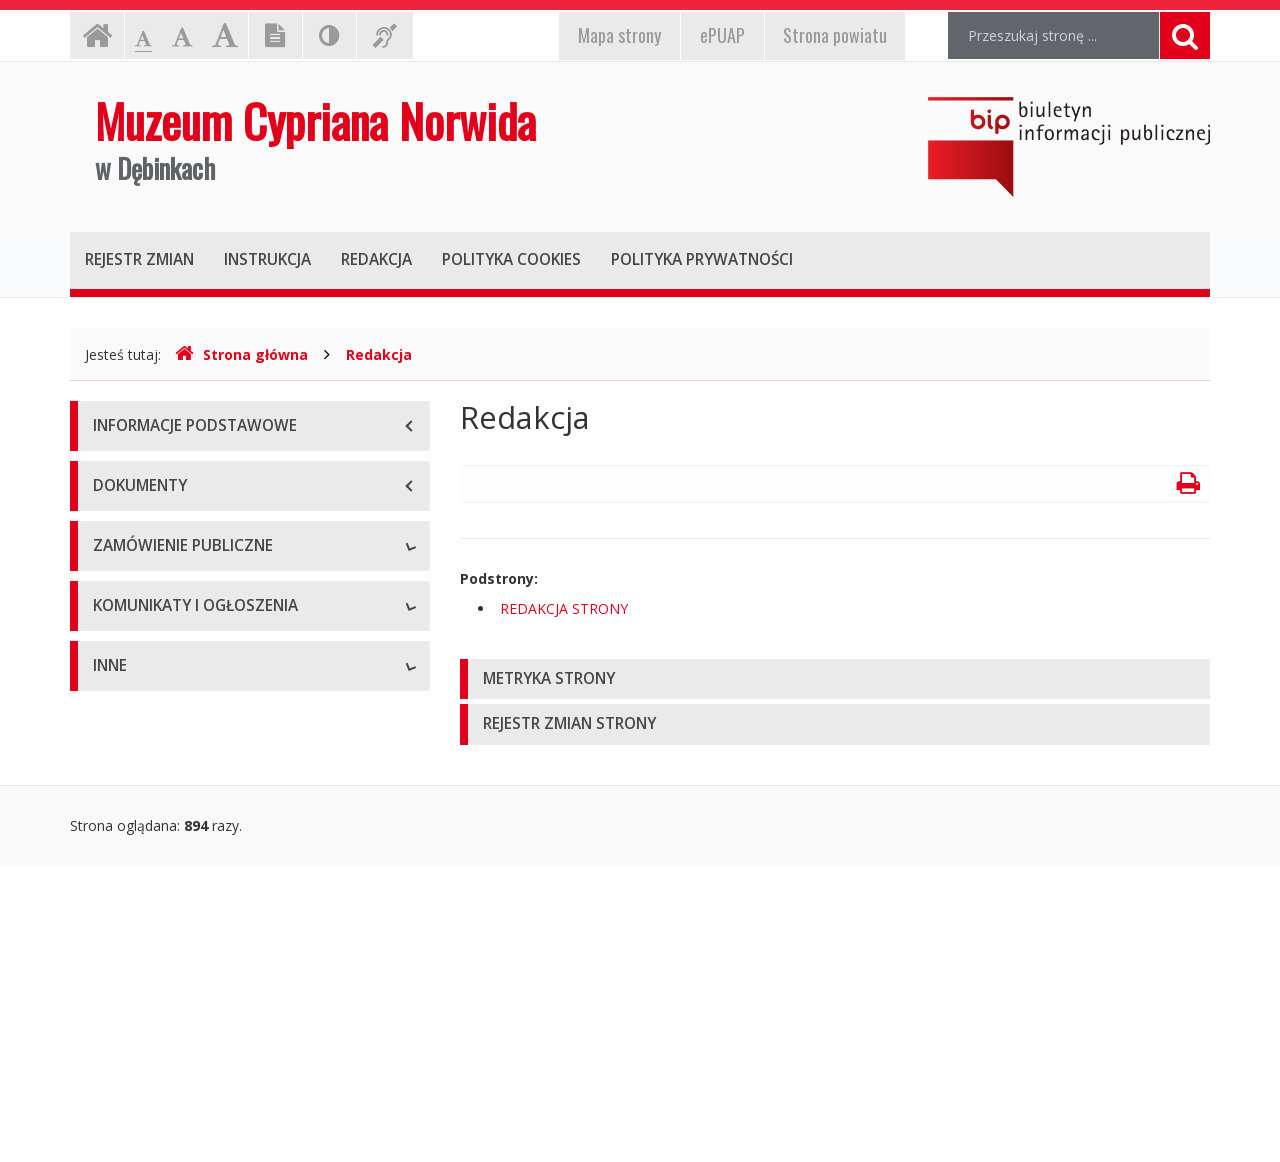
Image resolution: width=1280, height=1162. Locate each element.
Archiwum (125, 878)
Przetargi (122, 593)
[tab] (835, 679)
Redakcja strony (145, 1028)
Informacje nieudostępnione (184, 983)
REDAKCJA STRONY (564, 608)
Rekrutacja (127, 788)
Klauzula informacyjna (164, 638)
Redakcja (379, 354)
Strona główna (241, 354)
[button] (835, 679)
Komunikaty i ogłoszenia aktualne (202, 833)
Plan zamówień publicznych (182, 683)
